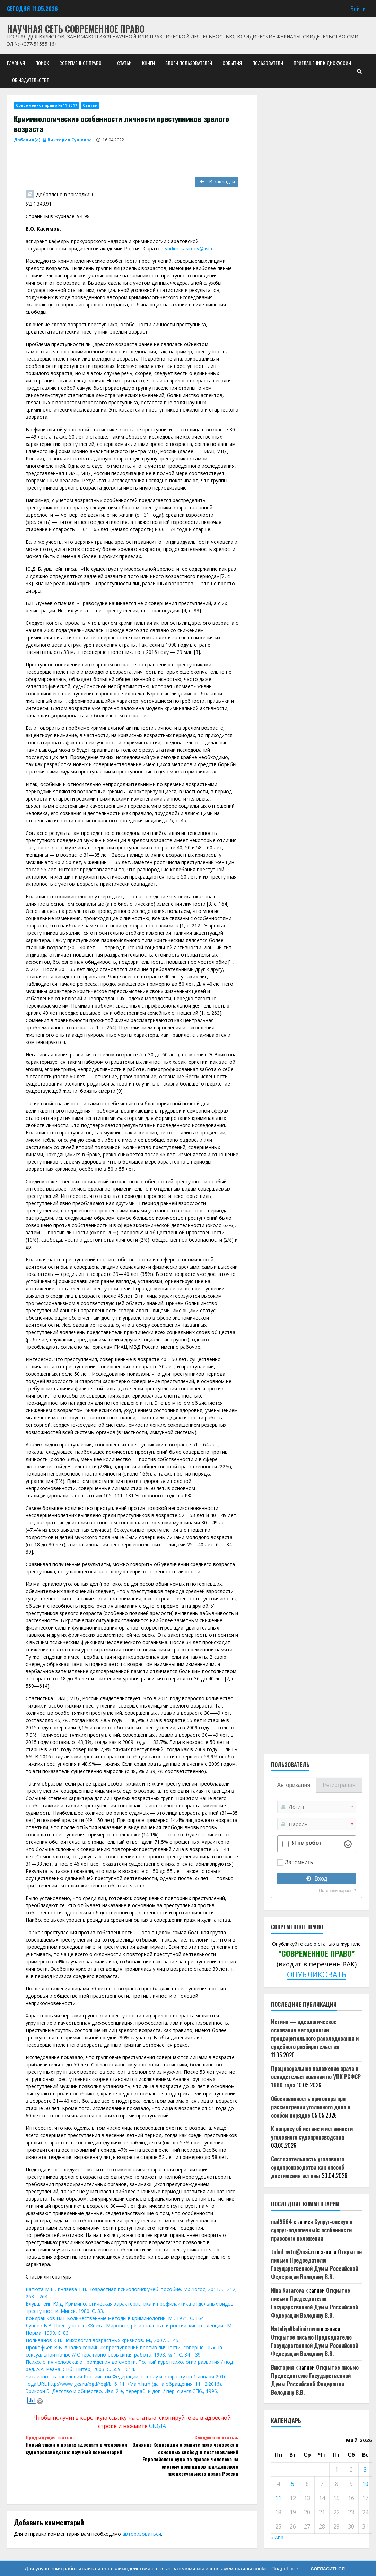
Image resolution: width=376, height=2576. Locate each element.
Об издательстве (30, 80)
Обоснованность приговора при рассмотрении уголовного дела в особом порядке (310, 2106)
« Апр (277, 2537)
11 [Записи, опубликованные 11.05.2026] (278, 2498)
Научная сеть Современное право (76, 28)
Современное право (80, 63)
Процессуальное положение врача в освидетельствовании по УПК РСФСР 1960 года (316, 2076)
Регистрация (339, 1785)
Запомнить (299, 1862)
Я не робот (307, 1843)
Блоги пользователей (188, 63)
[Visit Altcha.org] (348, 1844)
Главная (16, 63)
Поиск (42, 63)
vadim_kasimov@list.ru (190, 248)
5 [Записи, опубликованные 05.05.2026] (292, 2484)
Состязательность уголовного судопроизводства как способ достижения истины (307, 2167)
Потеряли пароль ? (337, 1890)
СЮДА (157, 2426)
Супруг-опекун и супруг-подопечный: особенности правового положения (311, 2230)
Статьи (124, 63)
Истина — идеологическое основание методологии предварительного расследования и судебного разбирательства (315, 2034)
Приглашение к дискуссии (322, 63)
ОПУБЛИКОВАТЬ (316, 1974)
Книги (148, 63)
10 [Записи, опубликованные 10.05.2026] (365, 2484)
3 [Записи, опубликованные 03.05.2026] (365, 2469)
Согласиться (328, 2568)
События (232, 63)
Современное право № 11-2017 (46, 105)
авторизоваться (141, 2534)
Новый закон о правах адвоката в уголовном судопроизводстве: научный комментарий (79, 2444)
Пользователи (267, 63)
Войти (358, 8)
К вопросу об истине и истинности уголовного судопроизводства (312, 2133)
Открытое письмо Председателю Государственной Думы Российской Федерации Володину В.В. (316, 2264)
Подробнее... (286, 2568)
